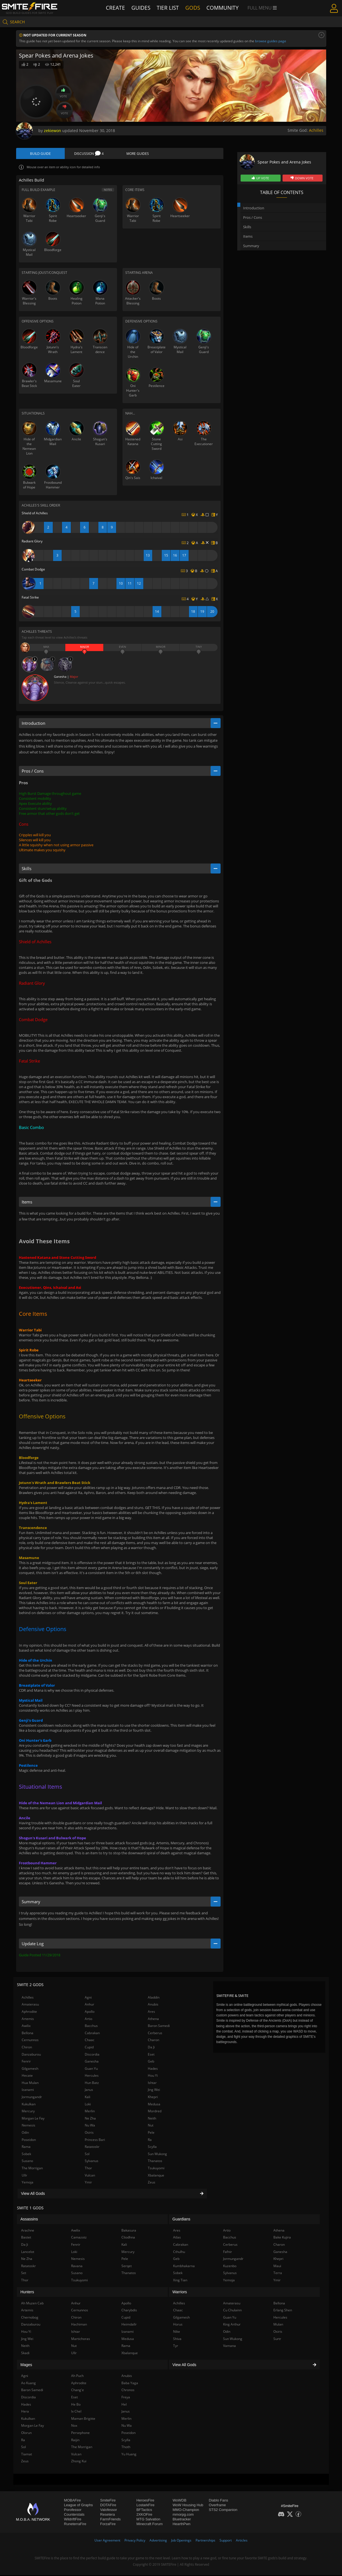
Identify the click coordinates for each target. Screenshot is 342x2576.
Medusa (154, 2105)
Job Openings (181, 2541)
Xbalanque (156, 2176)
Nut (150, 2126)
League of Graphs (78, 2506)
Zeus (151, 2183)
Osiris (89, 2133)
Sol (87, 2155)
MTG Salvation (148, 2520)
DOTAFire (108, 2506)
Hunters (27, 2293)
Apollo (89, 2012)
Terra (277, 2274)
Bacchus (91, 2026)
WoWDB (179, 2501)
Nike (176, 2332)
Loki (88, 2105)
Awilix (26, 2026)
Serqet (126, 2266)
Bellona (27, 2033)
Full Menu (258, 8)
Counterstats (74, 2515)
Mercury (28, 2112)
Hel (124, 2405)
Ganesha (92, 2062)
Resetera (107, 2515)
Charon (153, 2041)
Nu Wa (90, 2126)
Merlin (90, 2112)
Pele (151, 2133)
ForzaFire (108, 2525)
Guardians (182, 2220)
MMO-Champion (186, 2511)
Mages (26, 2366)
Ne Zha (90, 2119)
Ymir (88, 2183)
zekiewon (52, 130)
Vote (63, 93)
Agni (88, 1998)
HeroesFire (145, 2501)
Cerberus (155, 2033)
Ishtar (152, 2083)
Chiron (27, 2048)
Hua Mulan (30, 2083)
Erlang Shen (282, 2311)
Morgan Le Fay (33, 2119)
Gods (193, 7)
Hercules (92, 2076)
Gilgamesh (30, 2069)
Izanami (28, 2090)
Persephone (80, 2433)
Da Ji (151, 2048)
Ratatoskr (92, 2147)
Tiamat (26, 2455)
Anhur (89, 2005)
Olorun (26, 2433)
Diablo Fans (218, 2501)
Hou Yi (153, 2076)
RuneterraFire (75, 2525)
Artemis (28, 2019)
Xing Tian (180, 2281)
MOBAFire (72, 2501)
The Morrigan (32, 2169)
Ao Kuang (28, 2384)
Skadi (25, 2353)
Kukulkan (29, 2105)
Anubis (153, 2005)
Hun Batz (92, 2083)
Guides (143, 7)
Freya (125, 2398)
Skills (247, 226)
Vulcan (90, 2176)
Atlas (177, 2238)
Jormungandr (32, 2098)
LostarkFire (145, 2506)
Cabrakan (92, 2033)
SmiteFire (108, 2501)
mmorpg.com (183, 2515)
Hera (25, 2412)
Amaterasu (30, 2005)
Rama (26, 2147)
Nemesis (28, 2126)
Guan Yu (91, 2069)
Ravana (77, 2266)
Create (118, 7)
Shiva (177, 2339)
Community (221, 7)
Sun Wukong (157, 2155)
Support (225, 2541)
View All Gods (112, 2194)
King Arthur (232, 2325)
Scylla (152, 2147)
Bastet (26, 2238)
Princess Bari (95, 2140)
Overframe (217, 2506)
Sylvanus (91, 2162)
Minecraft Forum (149, 2525)
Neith (152, 2119)
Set (23, 2274)
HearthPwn (181, 2525)
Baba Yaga (129, 2384)
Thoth (125, 2448)
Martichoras (80, 2339)
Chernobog (29, 2318)
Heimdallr (129, 2325)
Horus (178, 2325)
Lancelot (27, 2252)
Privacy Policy (134, 2541)
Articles (242, 2541)
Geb (151, 2062)
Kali (87, 2098)
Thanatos (155, 2162)
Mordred (154, 2112)
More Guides (137, 154)
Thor (88, 2169)
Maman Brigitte (83, 2419)
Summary (251, 245)
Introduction (253, 207)
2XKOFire (144, 2515)
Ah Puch (77, 2376)
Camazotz (79, 2238)
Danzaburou (31, 2055)
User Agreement (107, 2541)
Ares (151, 2012)
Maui (277, 2266)
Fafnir (227, 2252)
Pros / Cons (252, 217)
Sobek (26, 2155)
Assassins (29, 2220)
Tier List (169, 7)
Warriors (180, 2293)
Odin (25, 2133)
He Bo (76, 2405)
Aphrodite (29, 2012)
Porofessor (72, 2511)
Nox (74, 2426)
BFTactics (144, 2511)
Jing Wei (154, 2090)
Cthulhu (179, 2252)
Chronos (127, 2391)
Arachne (27, 2231)
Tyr (175, 2346)
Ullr (24, 2176)
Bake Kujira (282, 2238)
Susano (27, 2162)
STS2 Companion (223, 2511)
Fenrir (26, 2062)
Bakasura (128, 2231)
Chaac (89, 2041)
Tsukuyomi (156, 2169)
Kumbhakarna (184, 2266)
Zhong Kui (78, 2462)
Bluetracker (182, 2520)
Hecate (27, 2076)
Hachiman (79, 2325)
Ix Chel (76, 2412)
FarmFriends (110, 2520)
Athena (153, 2019)
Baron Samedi (159, 2026)
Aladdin (153, 1998)
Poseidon (29, 2140)
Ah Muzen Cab (32, 2304)
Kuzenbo (229, 2266)
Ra (150, 2140)
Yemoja (27, 2183)
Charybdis (129, 2311)
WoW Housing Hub (188, 2506)
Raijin (75, 2440)
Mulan (278, 2325)
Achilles (316, 130)
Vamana (229, 2346)
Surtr (277, 2339)
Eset (151, 2055)
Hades (153, 2069)
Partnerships (205, 2541)
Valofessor (108, 2511)
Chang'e (77, 2391)
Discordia (92, 2055)
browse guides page (270, 41)
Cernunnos (30, 2041)
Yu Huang (128, 2455)
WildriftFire (72, 2520)
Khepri (153, 2098)
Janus (89, 2090)
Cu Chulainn (232, 2311)
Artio (88, 2019)
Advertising (158, 2541)
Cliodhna (128, 2238)
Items (248, 236)
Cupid (89, 2048)
